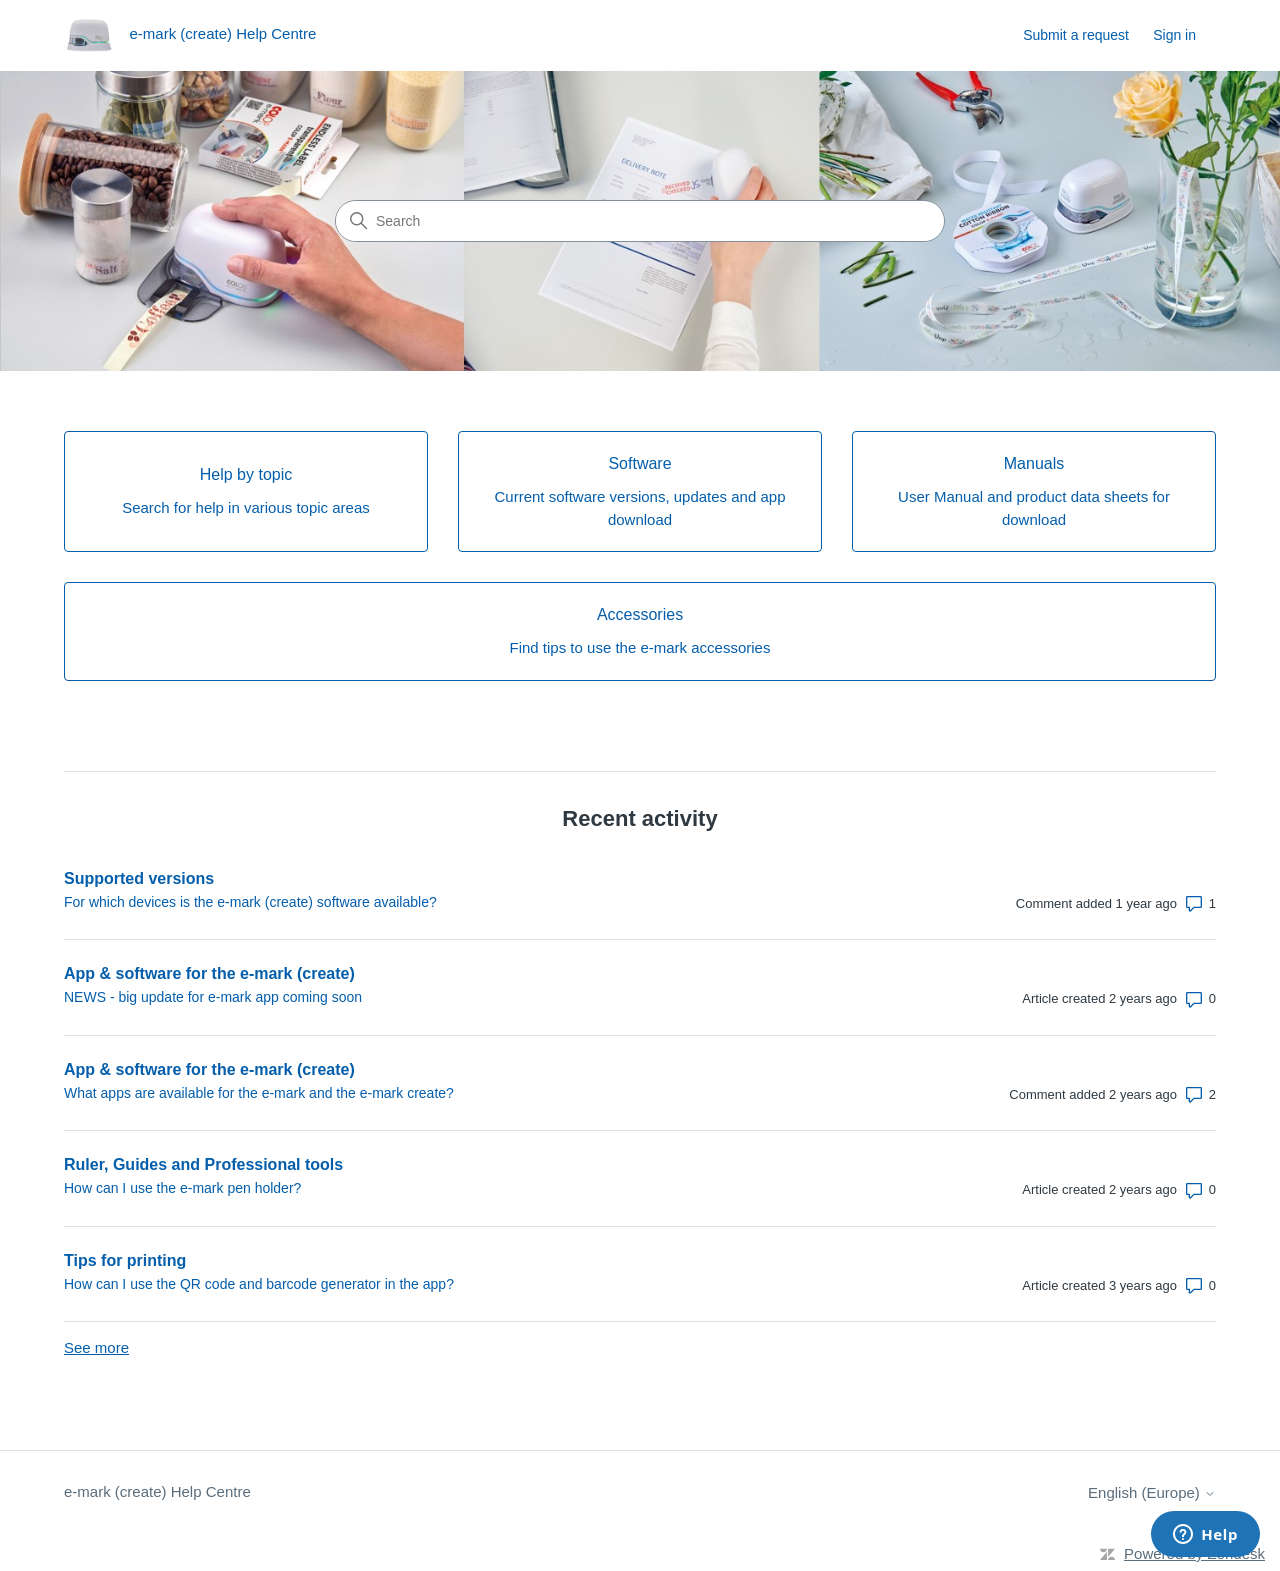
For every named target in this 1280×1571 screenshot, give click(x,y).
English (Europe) (1152, 1492)
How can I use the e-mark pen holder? (182, 1188)
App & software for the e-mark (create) (209, 973)
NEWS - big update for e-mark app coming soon (213, 997)
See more (96, 1347)
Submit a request (1076, 35)
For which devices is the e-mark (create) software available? (250, 902)
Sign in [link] (1174, 35)
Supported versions (139, 878)
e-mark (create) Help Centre (157, 1491)
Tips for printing (125, 1260)
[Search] (640, 221)
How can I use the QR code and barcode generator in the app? (259, 1284)
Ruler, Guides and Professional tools (203, 1164)
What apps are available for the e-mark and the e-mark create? (259, 1093)
